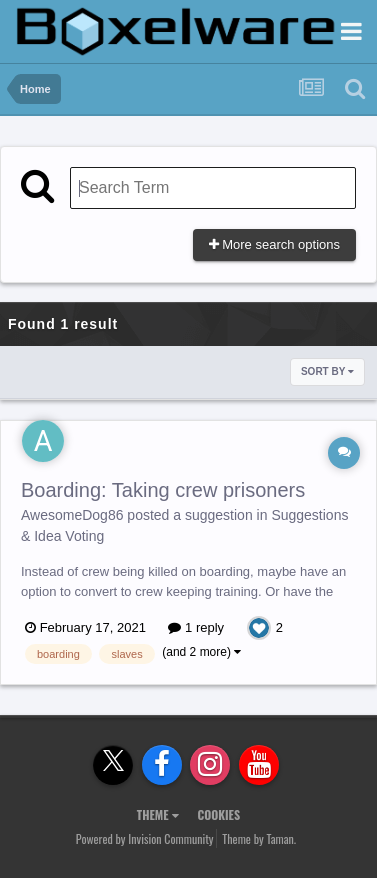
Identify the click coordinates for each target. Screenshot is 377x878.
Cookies (218, 814)
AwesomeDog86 (72, 515)
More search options (274, 244)
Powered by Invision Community (145, 838)
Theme (158, 814)
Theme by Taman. (259, 838)
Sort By (327, 371)
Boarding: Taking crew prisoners (163, 490)
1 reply (196, 627)
